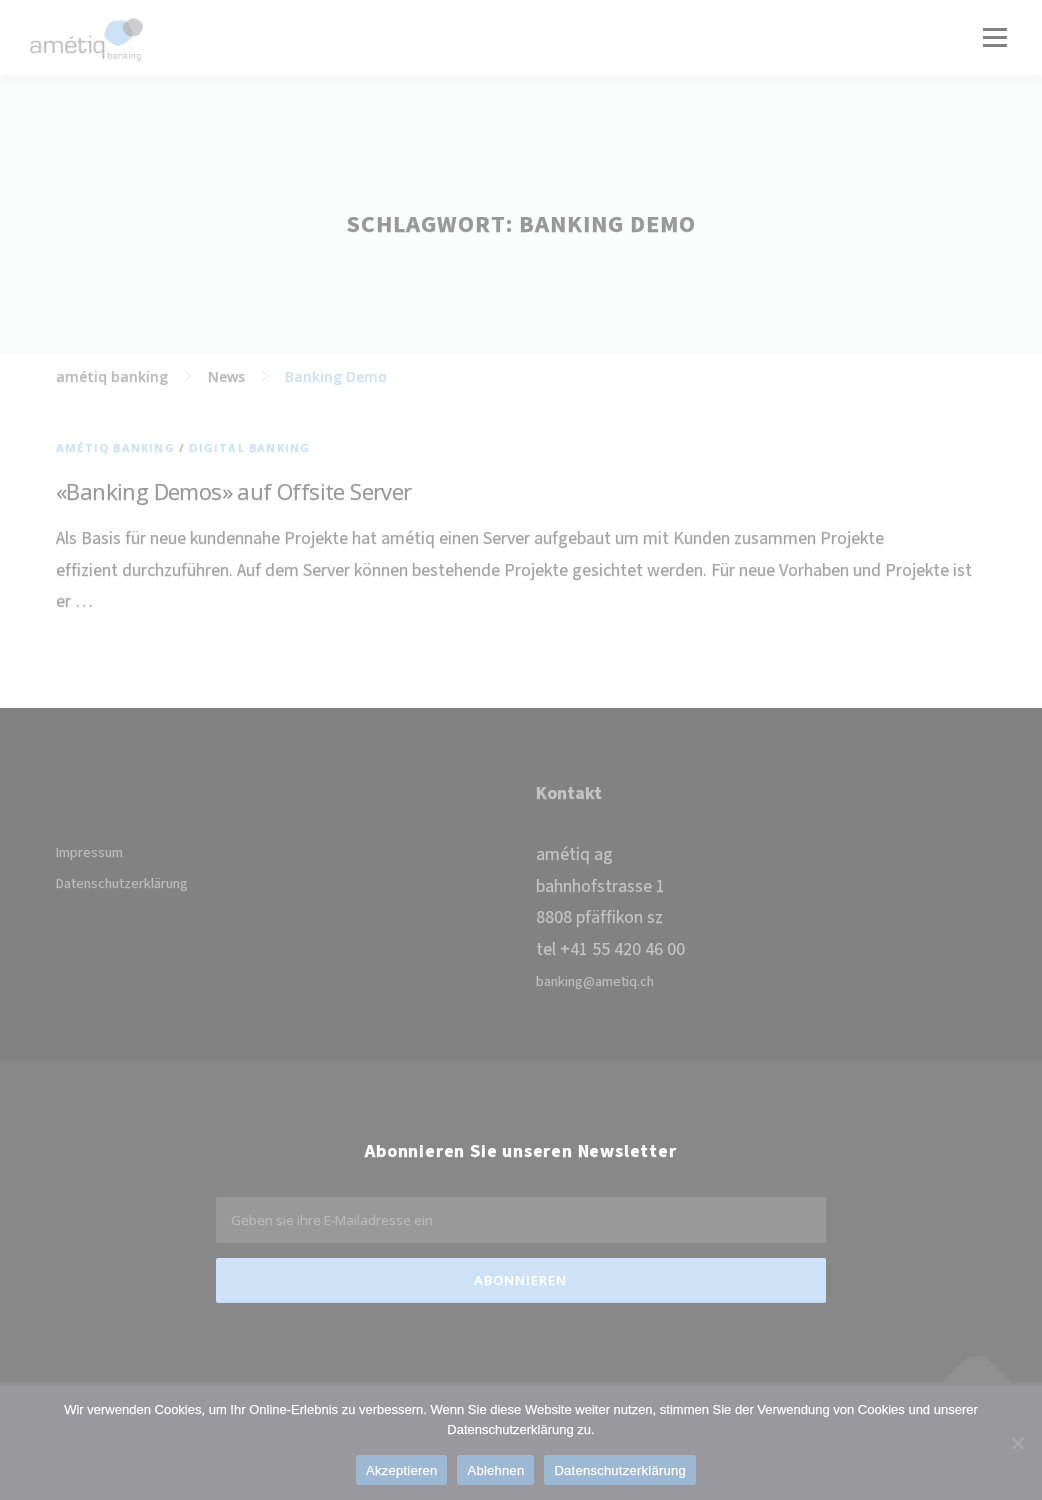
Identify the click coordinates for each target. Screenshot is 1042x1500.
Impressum (89, 853)
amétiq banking (115, 447)
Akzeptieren (401, 1470)
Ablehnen (495, 1470)
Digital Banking (249, 447)
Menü (994, 37)
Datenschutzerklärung (122, 884)
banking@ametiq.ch (595, 982)
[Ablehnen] (1017, 1443)
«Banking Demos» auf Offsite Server (234, 491)
